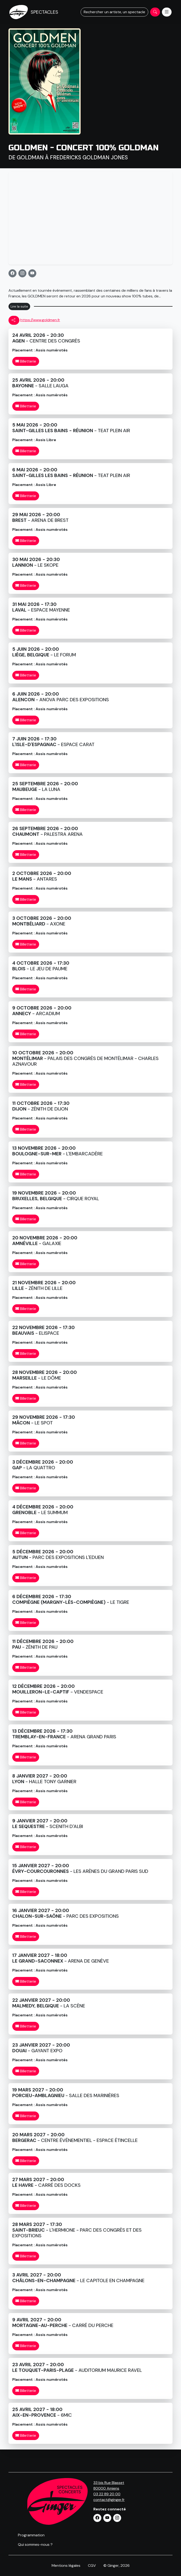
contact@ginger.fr (109, 2499)
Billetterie (25, 361)
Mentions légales (66, 2565)
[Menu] (167, 12)
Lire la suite (19, 306)
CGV (92, 2565)
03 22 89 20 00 (106, 2494)
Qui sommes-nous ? (35, 2544)
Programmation (31, 2535)
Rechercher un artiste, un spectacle (114, 11)
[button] (12, 273)
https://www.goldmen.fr (40, 319)
